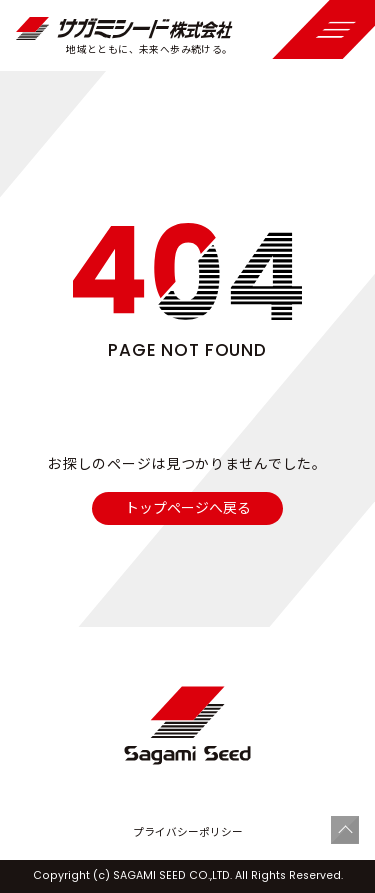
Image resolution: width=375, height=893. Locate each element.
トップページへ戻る (188, 507)
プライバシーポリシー (188, 832)
